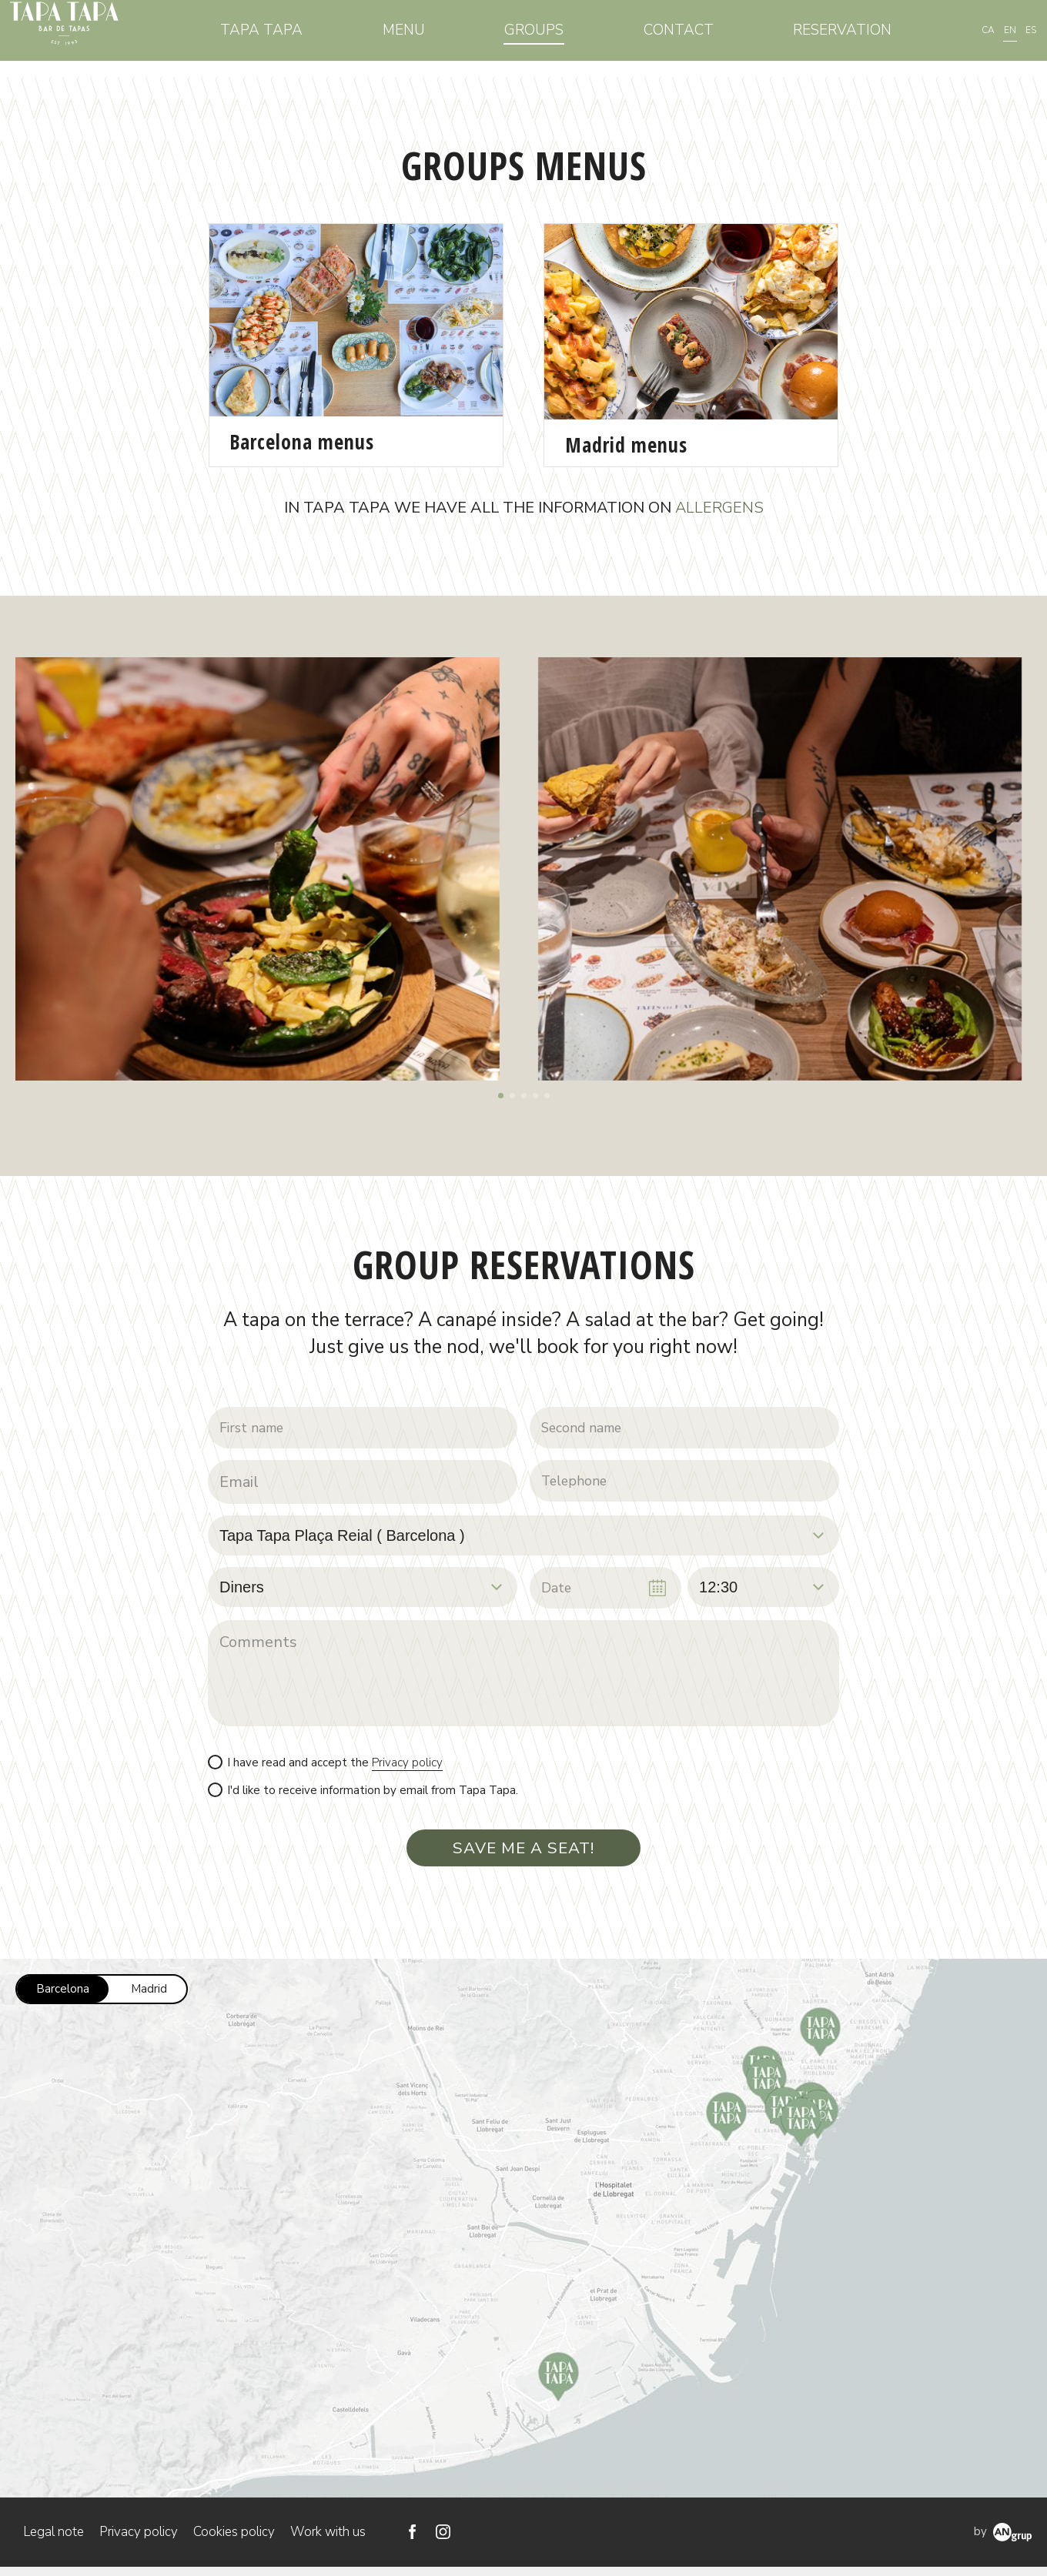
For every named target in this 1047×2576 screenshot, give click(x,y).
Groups (553, 38)
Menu (431, 38)
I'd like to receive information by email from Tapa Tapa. (372, 1795)
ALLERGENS (719, 507)
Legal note (53, 2541)
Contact (689, 38)
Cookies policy (234, 2541)
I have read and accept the (335, 1767)
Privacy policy (407, 1767)
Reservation (845, 38)
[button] (501, 1095)
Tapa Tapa (297, 38)
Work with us (328, 2541)
